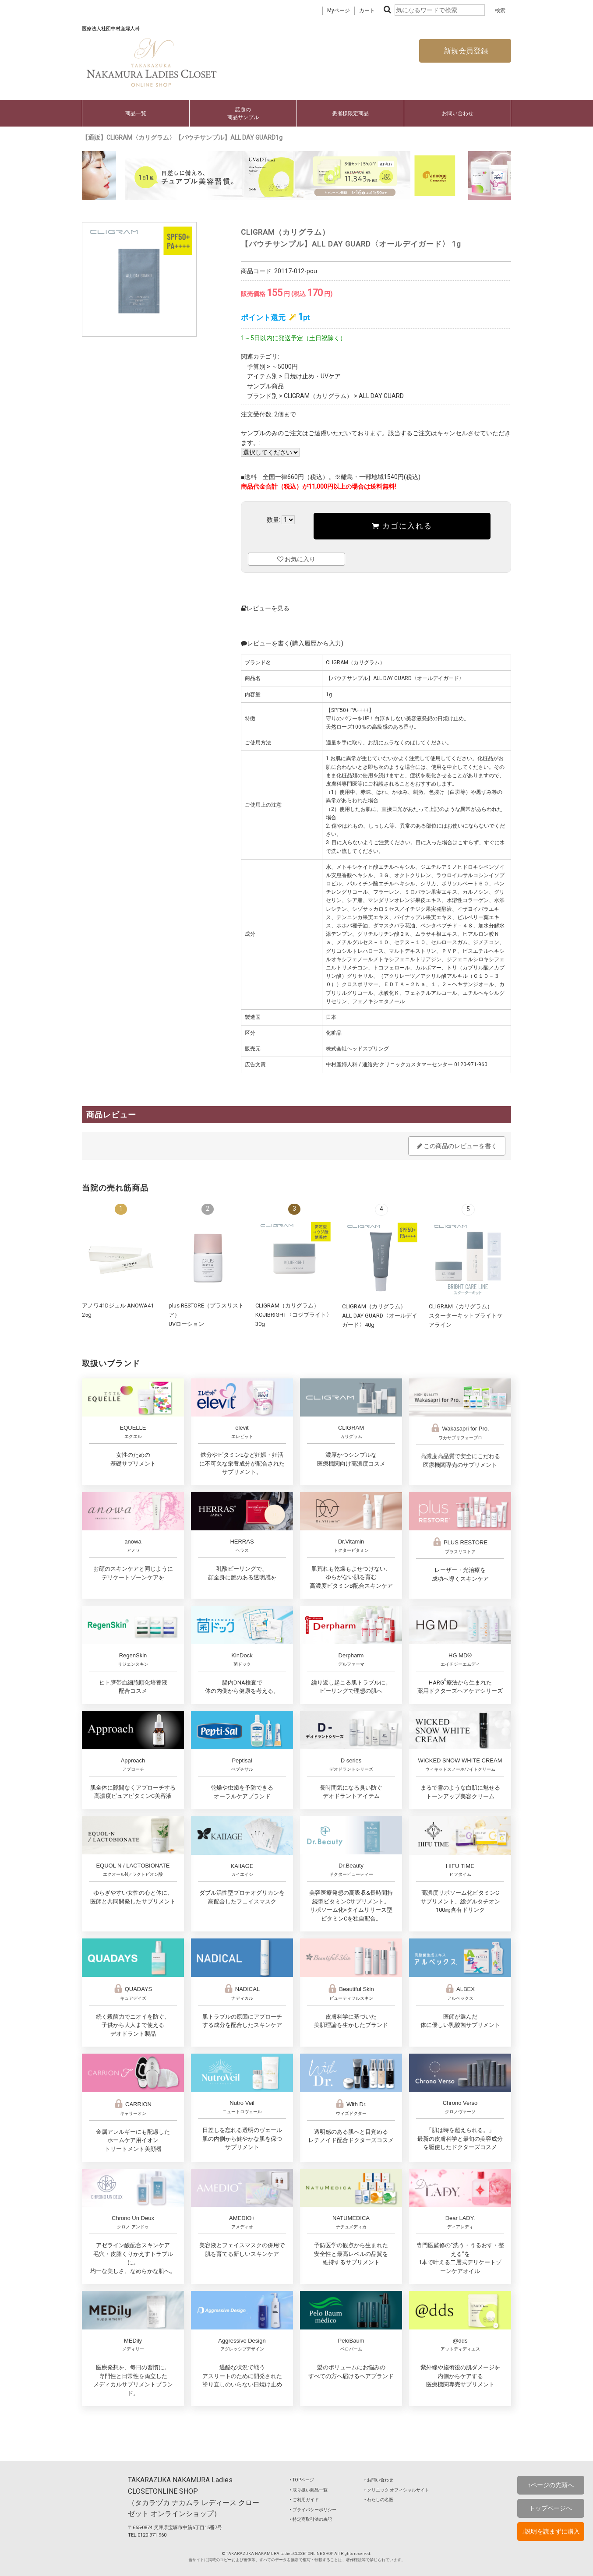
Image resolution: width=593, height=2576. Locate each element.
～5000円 (285, 366)
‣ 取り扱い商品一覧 (309, 2490)
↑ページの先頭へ (551, 2484)
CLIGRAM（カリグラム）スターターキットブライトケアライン (466, 1315)
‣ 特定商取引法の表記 (311, 2519)
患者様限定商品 (350, 113)
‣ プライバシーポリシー (313, 2509)
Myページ (338, 10)
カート (367, 10)
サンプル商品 (265, 386)
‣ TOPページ (302, 2479)
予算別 (256, 366)
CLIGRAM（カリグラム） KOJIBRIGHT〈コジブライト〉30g (293, 1314)
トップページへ (550, 2508)
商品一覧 (135, 113)
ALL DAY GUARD (381, 395)
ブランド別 (262, 395)
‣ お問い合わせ (378, 2479)
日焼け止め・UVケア (312, 376)
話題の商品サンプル (243, 113)
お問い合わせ (457, 113)
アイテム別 (262, 376)
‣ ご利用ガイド (304, 2499)
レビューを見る (265, 608)
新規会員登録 (465, 50)
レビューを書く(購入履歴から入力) (292, 643)
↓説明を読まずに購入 (551, 2531)
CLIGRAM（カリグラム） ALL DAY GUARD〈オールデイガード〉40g (379, 1315)
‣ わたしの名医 (378, 2499)
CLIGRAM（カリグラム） (318, 395)
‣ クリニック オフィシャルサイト (396, 2490)
